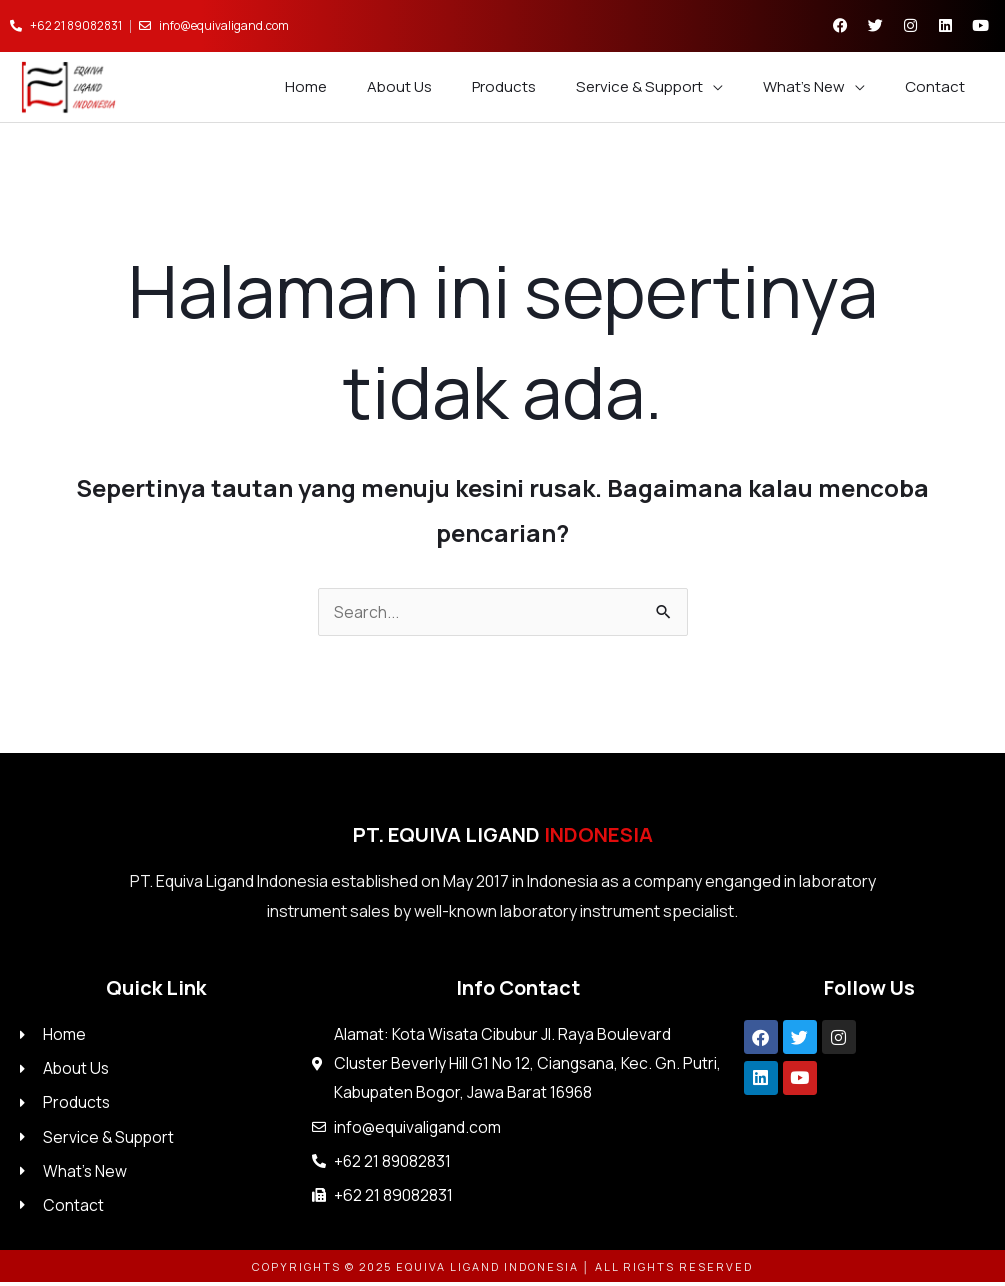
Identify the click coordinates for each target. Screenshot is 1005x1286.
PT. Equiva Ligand (503, 835)
